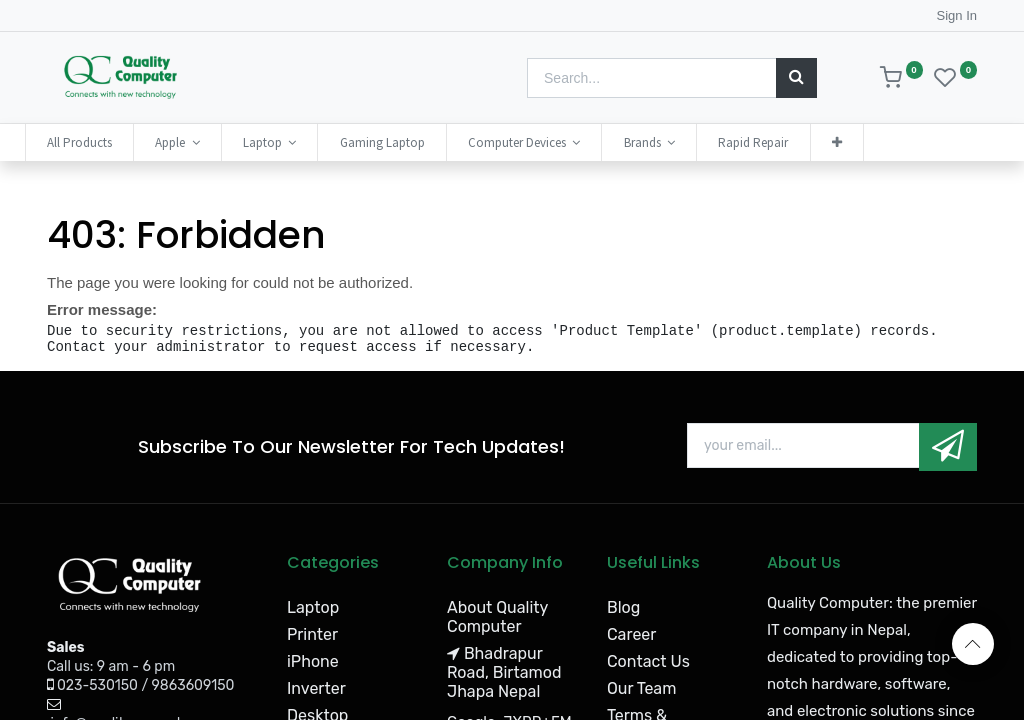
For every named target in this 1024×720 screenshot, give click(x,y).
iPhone (313, 661)
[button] (859, 142)
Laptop (313, 607)
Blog (623, 607)
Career (631, 634)
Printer (312, 634)
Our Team (641, 688)
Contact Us (648, 661)
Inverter (316, 688)
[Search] (796, 78)
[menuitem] (101, 142)
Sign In (957, 15)
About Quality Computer (497, 617)
